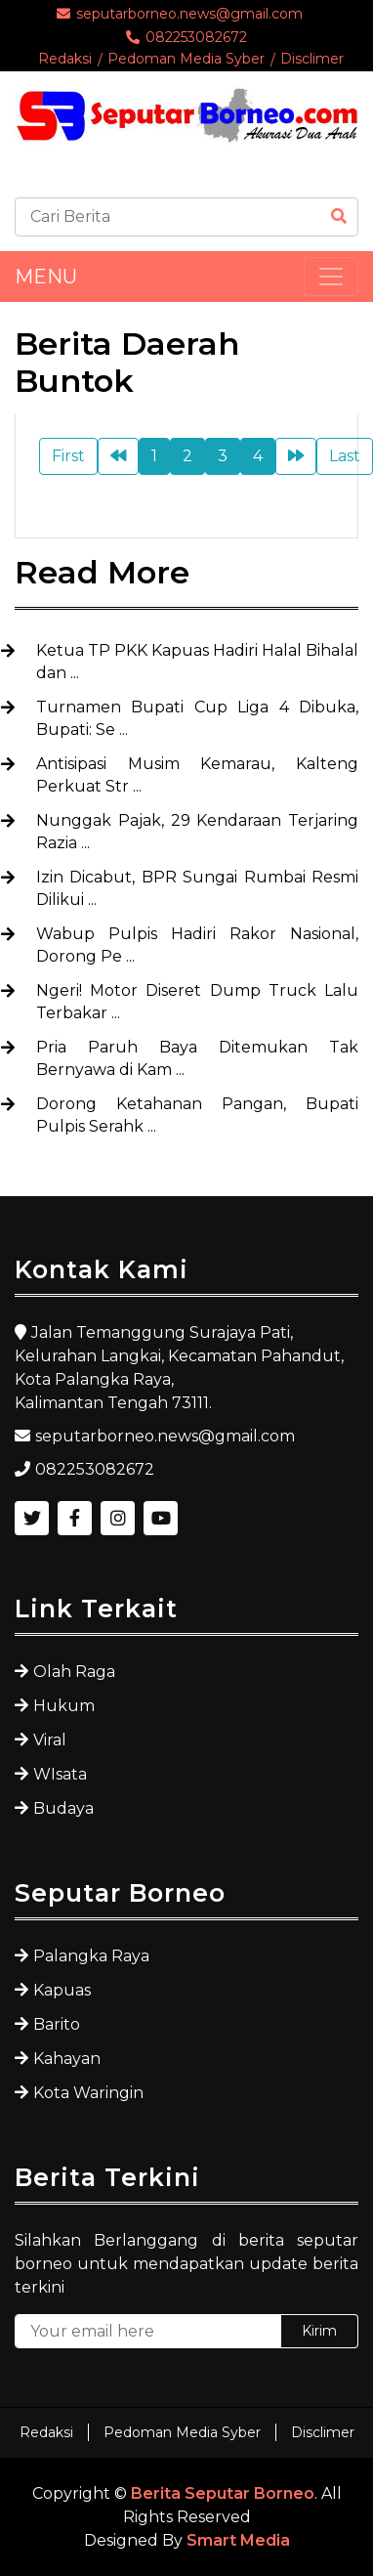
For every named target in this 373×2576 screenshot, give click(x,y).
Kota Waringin (88, 2092)
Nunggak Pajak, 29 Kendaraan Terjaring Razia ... (197, 831)
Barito (56, 2024)
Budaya (63, 1808)
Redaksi (65, 58)
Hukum (64, 1705)
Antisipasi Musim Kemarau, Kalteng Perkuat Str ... (197, 774)
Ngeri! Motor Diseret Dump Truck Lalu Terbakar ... (197, 1001)
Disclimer (312, 58)
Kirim (319, 2331)
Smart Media (238, 2540)
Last (344, 456)
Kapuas (62, 1990)
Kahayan (67, 2058)
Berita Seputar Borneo (222, 2493)
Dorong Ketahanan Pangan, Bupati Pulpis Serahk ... (197, 1115)
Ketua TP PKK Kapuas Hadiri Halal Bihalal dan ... (197, 661)
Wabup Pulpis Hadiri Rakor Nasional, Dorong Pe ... (197, 945)
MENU (46, 276)
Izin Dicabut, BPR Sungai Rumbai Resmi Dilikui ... (197, 888)
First (68, 456)
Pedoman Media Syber (186, 58)
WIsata (60, 1774)
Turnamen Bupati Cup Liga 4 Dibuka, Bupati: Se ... (197, 718)
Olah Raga (74, 1671)
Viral (49, 1740)
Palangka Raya (91, 1956)
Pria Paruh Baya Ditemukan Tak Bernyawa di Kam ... (197, 1058)
